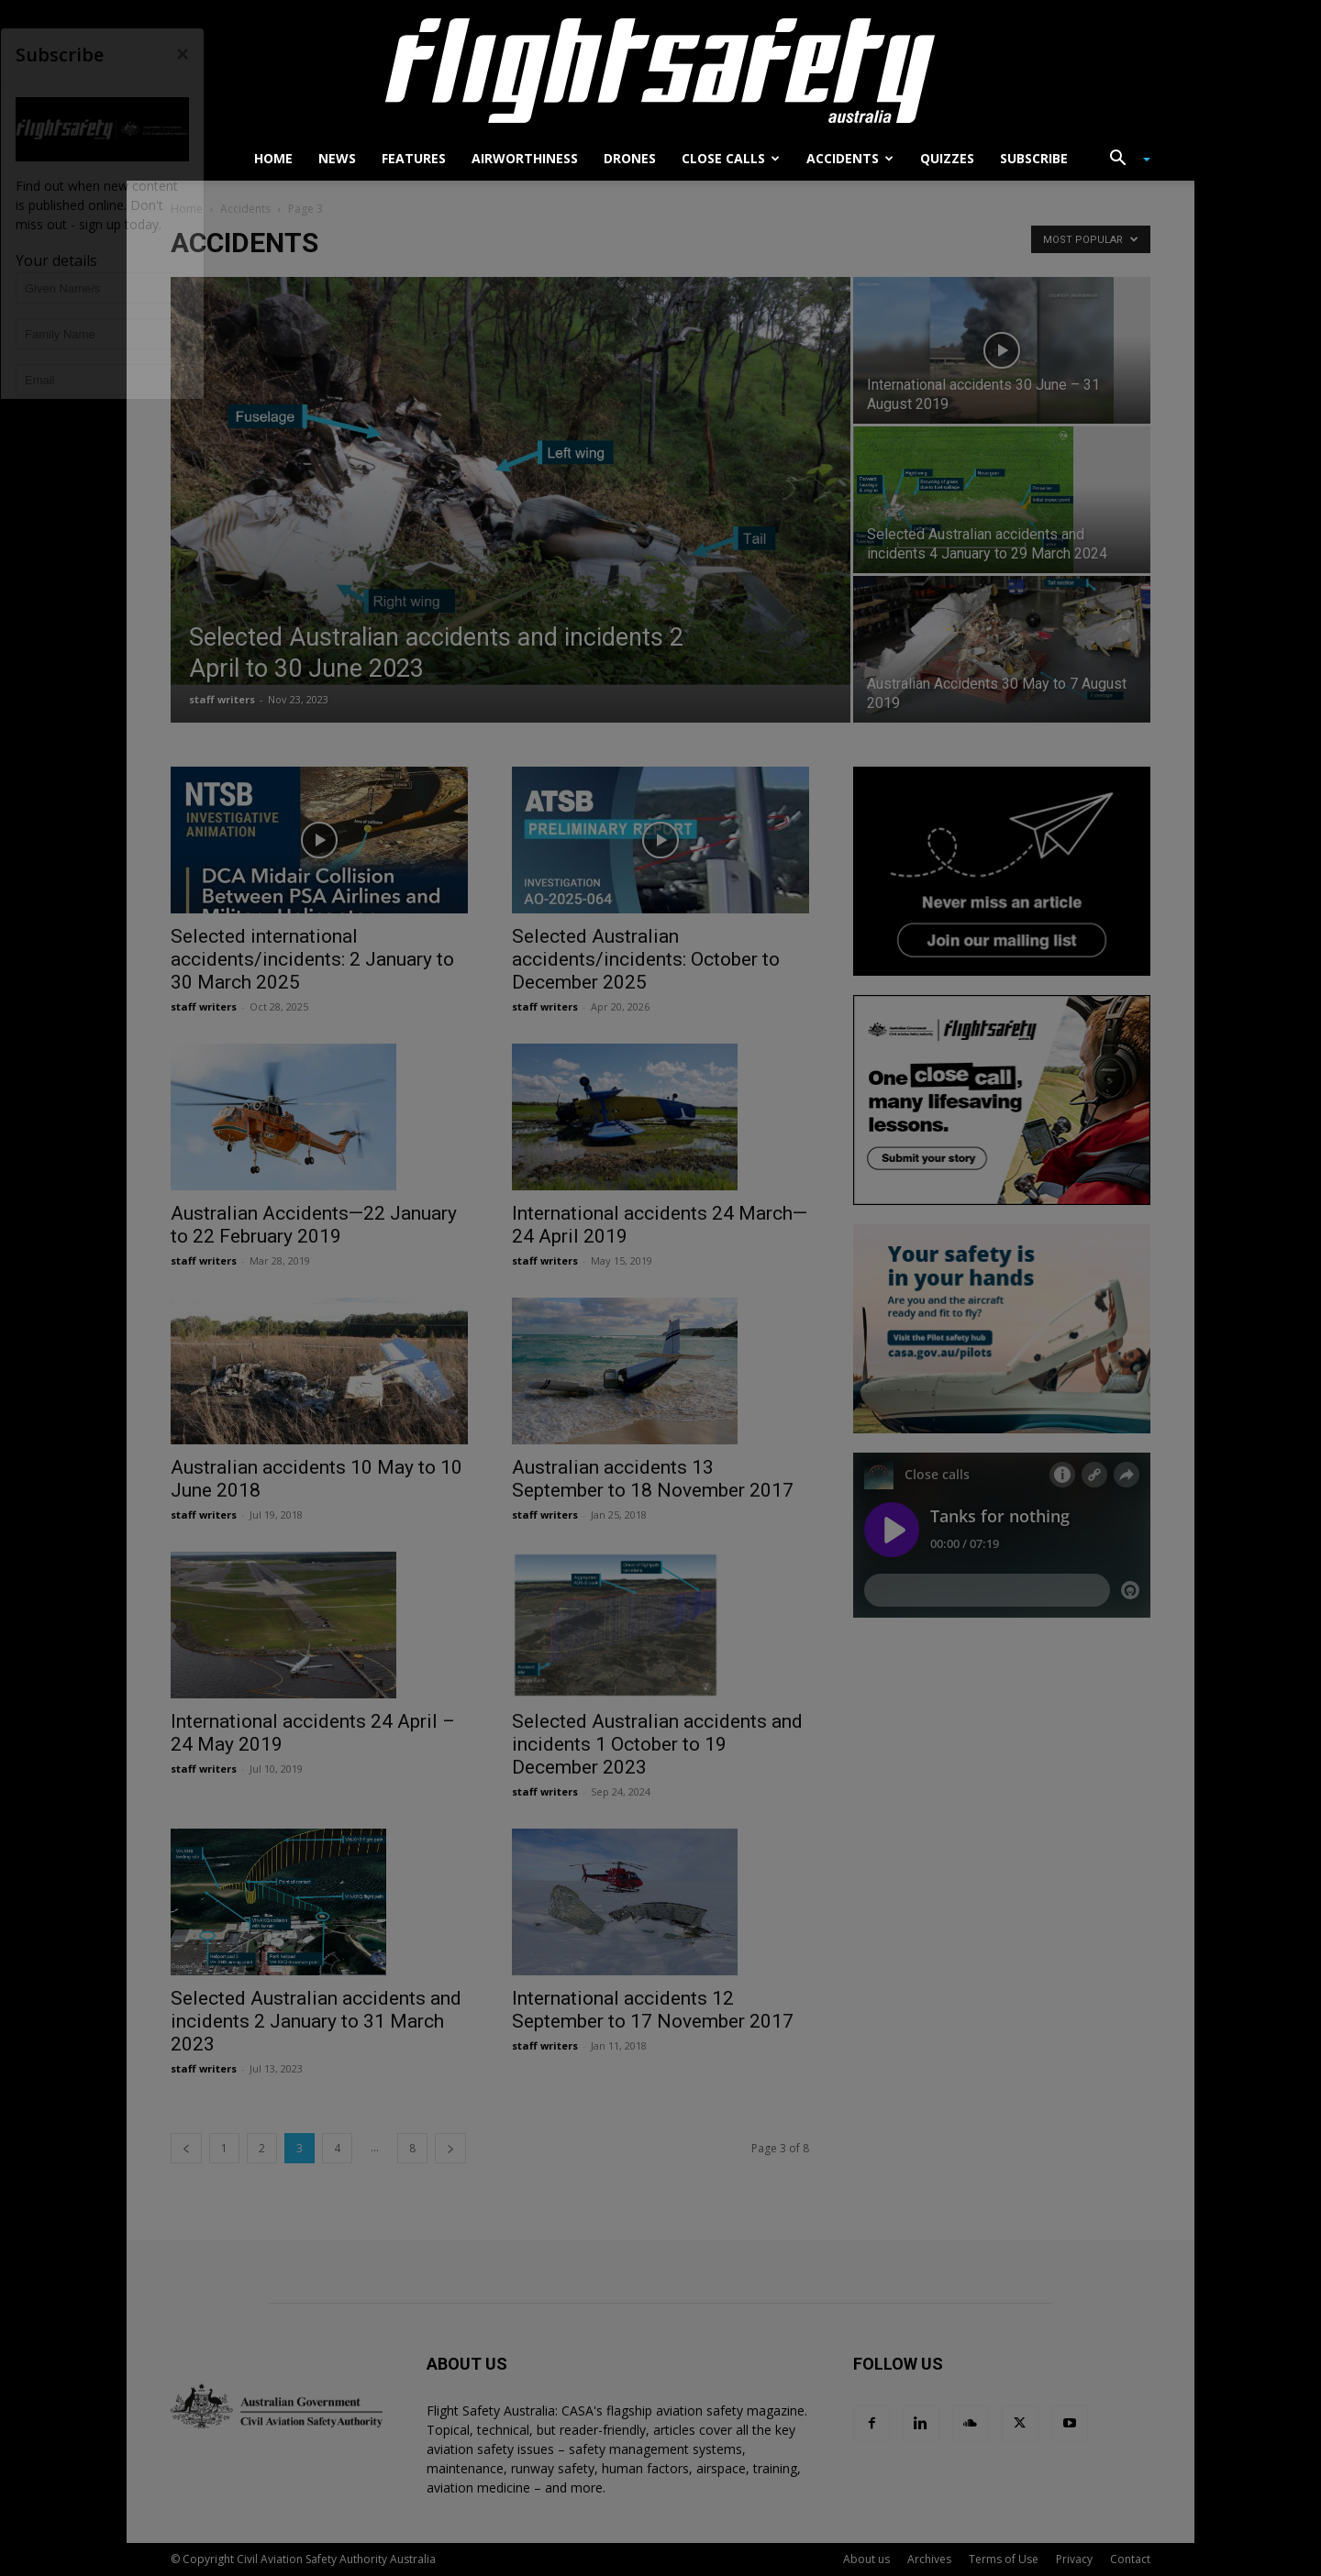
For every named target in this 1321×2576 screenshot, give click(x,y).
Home (273, 158)
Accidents (850, 158)
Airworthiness (525, 158)
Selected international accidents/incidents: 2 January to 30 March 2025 (312, 959)
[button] (1122, 160)
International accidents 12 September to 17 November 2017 (653, 2009)
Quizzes (947, 158)
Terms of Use (1003, 2559)
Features (414, 158)
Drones (630, 158)
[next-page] (450, 2148)
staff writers (222, 699)
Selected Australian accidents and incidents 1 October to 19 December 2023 (657, 1744)
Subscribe (1034, 158)
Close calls (731, 158)
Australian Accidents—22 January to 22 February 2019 (314, 1224)
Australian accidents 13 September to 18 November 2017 (653, 1478)
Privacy (1074, 2559)
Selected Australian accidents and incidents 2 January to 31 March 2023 (316, 2021)
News (337, 158)
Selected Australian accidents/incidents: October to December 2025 (646, 959)
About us (866, 2559)
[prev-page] (186, 2148)
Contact (1130, 2559)
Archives (929, 2559)
